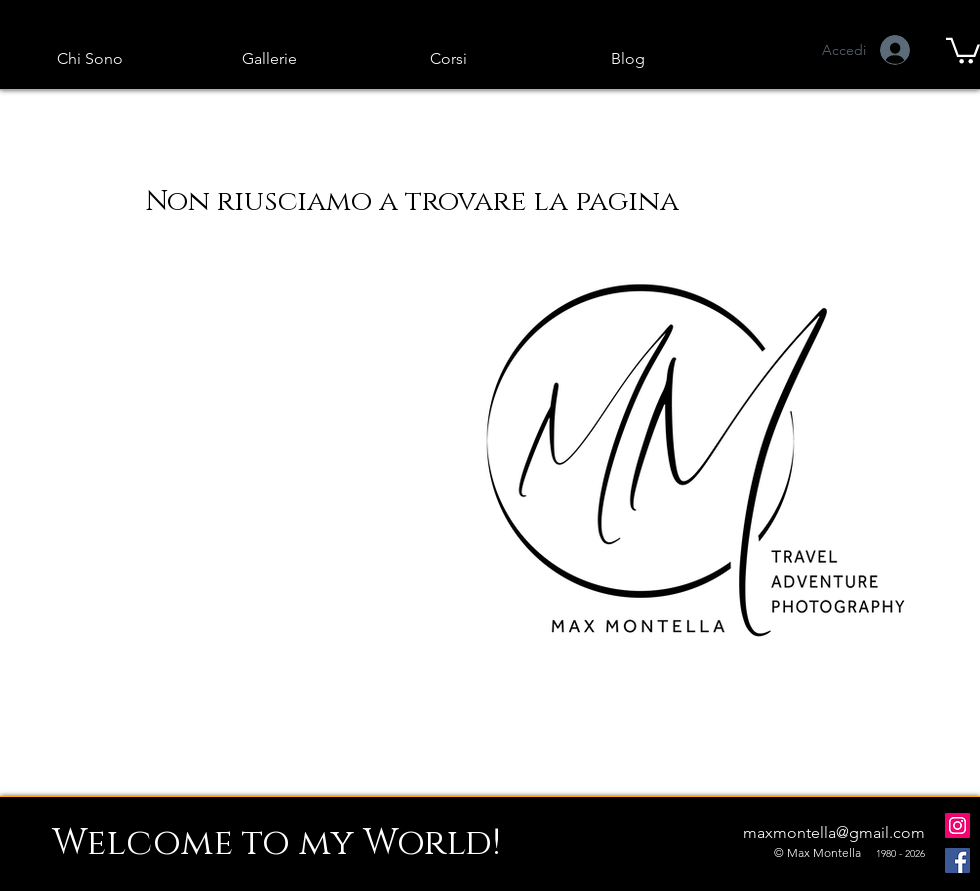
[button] (963, 49)
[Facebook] (957, 860)
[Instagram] (957, 825)
